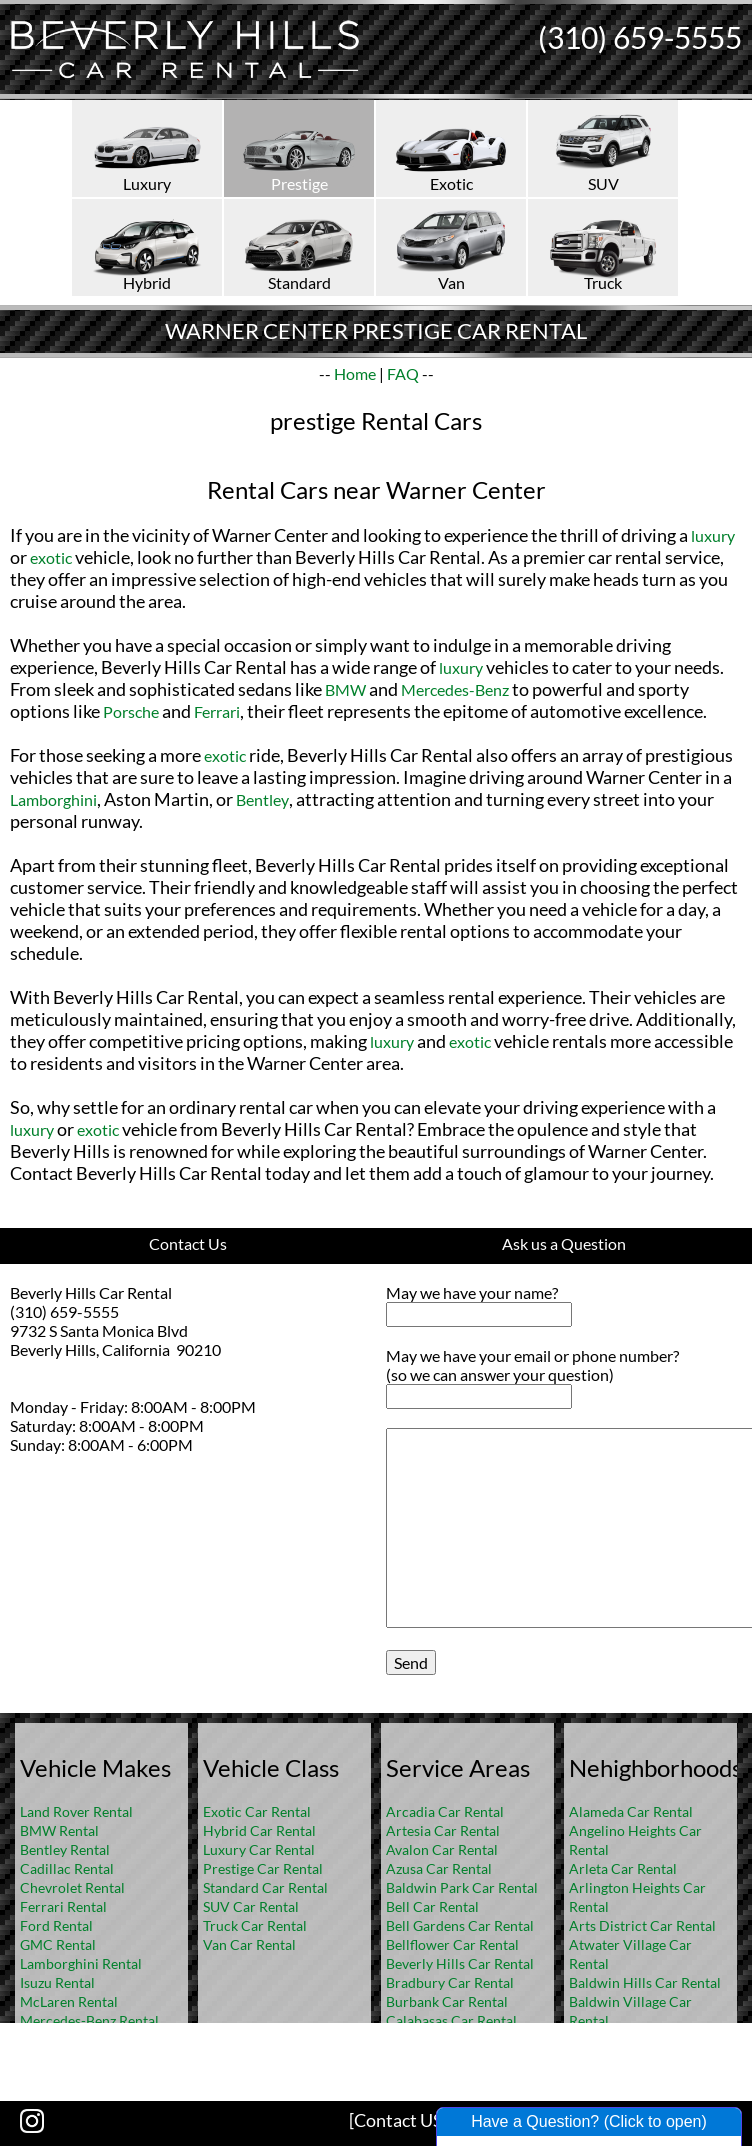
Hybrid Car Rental (259, 1830)
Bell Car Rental (432, 1906)
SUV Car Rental (251, 1906)
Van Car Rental (249, 1944)
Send (411, 1662)
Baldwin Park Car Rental (462, 1887)
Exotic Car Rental (257, 1811)
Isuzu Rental (57, 1982)
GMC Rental (58, 1944)
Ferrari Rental (63, 1906)
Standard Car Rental (265, 1887)
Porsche (131, 711)
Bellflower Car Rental (452, 1944)
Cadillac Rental (67, 1868)
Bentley (262, 799)
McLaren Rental (69, 2001)
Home (355, 373)
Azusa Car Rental (439, 1868)
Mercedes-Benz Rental (89, 2020)
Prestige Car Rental (263, 1868)
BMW (345, 689)
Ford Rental (56, 1925)
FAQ (403, 373)
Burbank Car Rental (447, 2001)
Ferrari (217, 711)
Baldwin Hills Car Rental (645, 1982)
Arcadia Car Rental (445, 1811)
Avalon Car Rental (442, 1849)
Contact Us (188, 1243)
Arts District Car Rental (642, 1925)
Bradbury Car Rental (450, 1982)
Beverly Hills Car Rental (460, 1963)
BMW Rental (59, 1830)
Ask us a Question (564, 1243)
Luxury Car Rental (259, 1849)
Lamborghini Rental (81, 1963)
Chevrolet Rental (72, 1887)
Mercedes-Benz (455, 689)
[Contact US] (398, 2120)
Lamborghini (53, 799)
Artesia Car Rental (443, 1830)
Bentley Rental (65, 1849)
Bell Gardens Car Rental (460, 1925)
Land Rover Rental (76, 1811)
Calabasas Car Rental (451, 2020)
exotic (51, 557)
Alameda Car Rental (631, 1811)
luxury (713, 535)
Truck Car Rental (255, 1925)
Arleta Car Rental (623, 1868)
